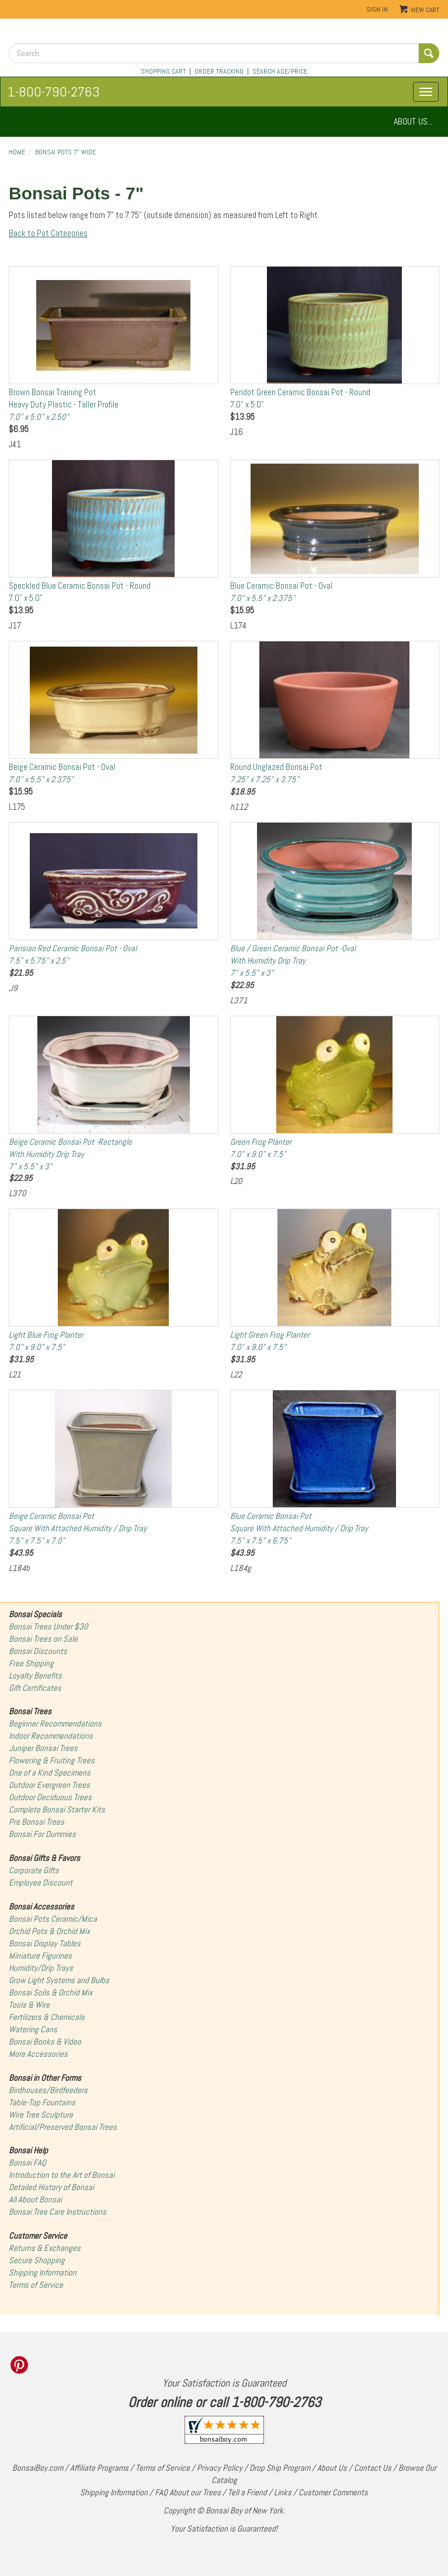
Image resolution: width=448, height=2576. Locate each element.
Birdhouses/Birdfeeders (48, 2090)
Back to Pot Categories (48, 233)
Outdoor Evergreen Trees (49, 1785)
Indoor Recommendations (51, 1736)
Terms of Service (36, 2285)
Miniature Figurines (40, 1955)
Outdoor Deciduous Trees (50, 1797)
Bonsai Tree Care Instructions (57, 2211)
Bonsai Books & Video (45, 2041)
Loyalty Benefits (35, 1675)
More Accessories (38, 2054)
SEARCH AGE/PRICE (279, 71)
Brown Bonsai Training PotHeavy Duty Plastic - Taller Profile (64, 404)
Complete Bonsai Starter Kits (57, 1809)
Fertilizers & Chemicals (47, 2017)
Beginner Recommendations (55, 1723)
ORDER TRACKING (219, 71)
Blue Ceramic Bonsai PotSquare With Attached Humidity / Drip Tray (299, 1528)
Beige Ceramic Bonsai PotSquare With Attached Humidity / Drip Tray (78, 1528)
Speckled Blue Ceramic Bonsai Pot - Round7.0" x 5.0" (80, 592)
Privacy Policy (219, 2468)
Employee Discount (40, 1882)
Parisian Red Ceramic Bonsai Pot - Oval (73, 954)
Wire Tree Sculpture (41, 2114)
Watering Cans (33, 2029)
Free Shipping (31, 1663)
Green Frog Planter (260, 1148)
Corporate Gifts (34, 1870)
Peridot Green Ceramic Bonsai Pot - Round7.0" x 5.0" (300, 398)
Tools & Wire (29, 2005)
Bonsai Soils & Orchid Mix (50, 1992)
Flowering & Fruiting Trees (52, 1760)
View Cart (425, 10)
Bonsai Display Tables (45, 1943)
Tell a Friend (247, 2492)
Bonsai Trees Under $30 (48, 1626)
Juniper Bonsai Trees (43, 1748)
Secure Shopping (37, 2260)
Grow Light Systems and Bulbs (59, 1980)
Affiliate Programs (99, 2468)
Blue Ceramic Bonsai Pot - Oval (281, 592)
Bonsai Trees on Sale (43, 1639)
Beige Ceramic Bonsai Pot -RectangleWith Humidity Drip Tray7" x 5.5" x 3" (70, 1154)
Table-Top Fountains (42, 2102)
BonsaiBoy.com (37, 2468)
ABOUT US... (413, 121)
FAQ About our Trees (188, 2492)
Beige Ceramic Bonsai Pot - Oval (62, 773)
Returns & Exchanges (45, 2248)
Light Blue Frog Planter (46, 1341)
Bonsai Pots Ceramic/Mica (53, 1919)
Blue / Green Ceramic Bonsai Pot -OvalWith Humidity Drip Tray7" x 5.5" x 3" (293, 960)
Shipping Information (43, 2272)
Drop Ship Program (279, 2468)
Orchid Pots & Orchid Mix (49, 1931)
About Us (332, 2468)
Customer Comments (333, 2492)
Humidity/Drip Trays (41, 1968)
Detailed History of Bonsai (51, 2187)
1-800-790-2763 (54, 91)
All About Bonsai (35, 2199)
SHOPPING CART (163, 71)
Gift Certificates (35, 1688)
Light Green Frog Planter (270, 1341)
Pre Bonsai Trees (36, 1822)
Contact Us (372, 2468)
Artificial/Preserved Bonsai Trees (63, 2127)
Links (282, 2492)
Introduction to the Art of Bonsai (61, 2175)
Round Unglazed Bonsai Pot (276, 773)
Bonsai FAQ (27, 2162)
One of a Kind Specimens (50, 1772)
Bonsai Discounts (38, 1651)
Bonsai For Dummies (42, 1834)
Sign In (377, 9)
